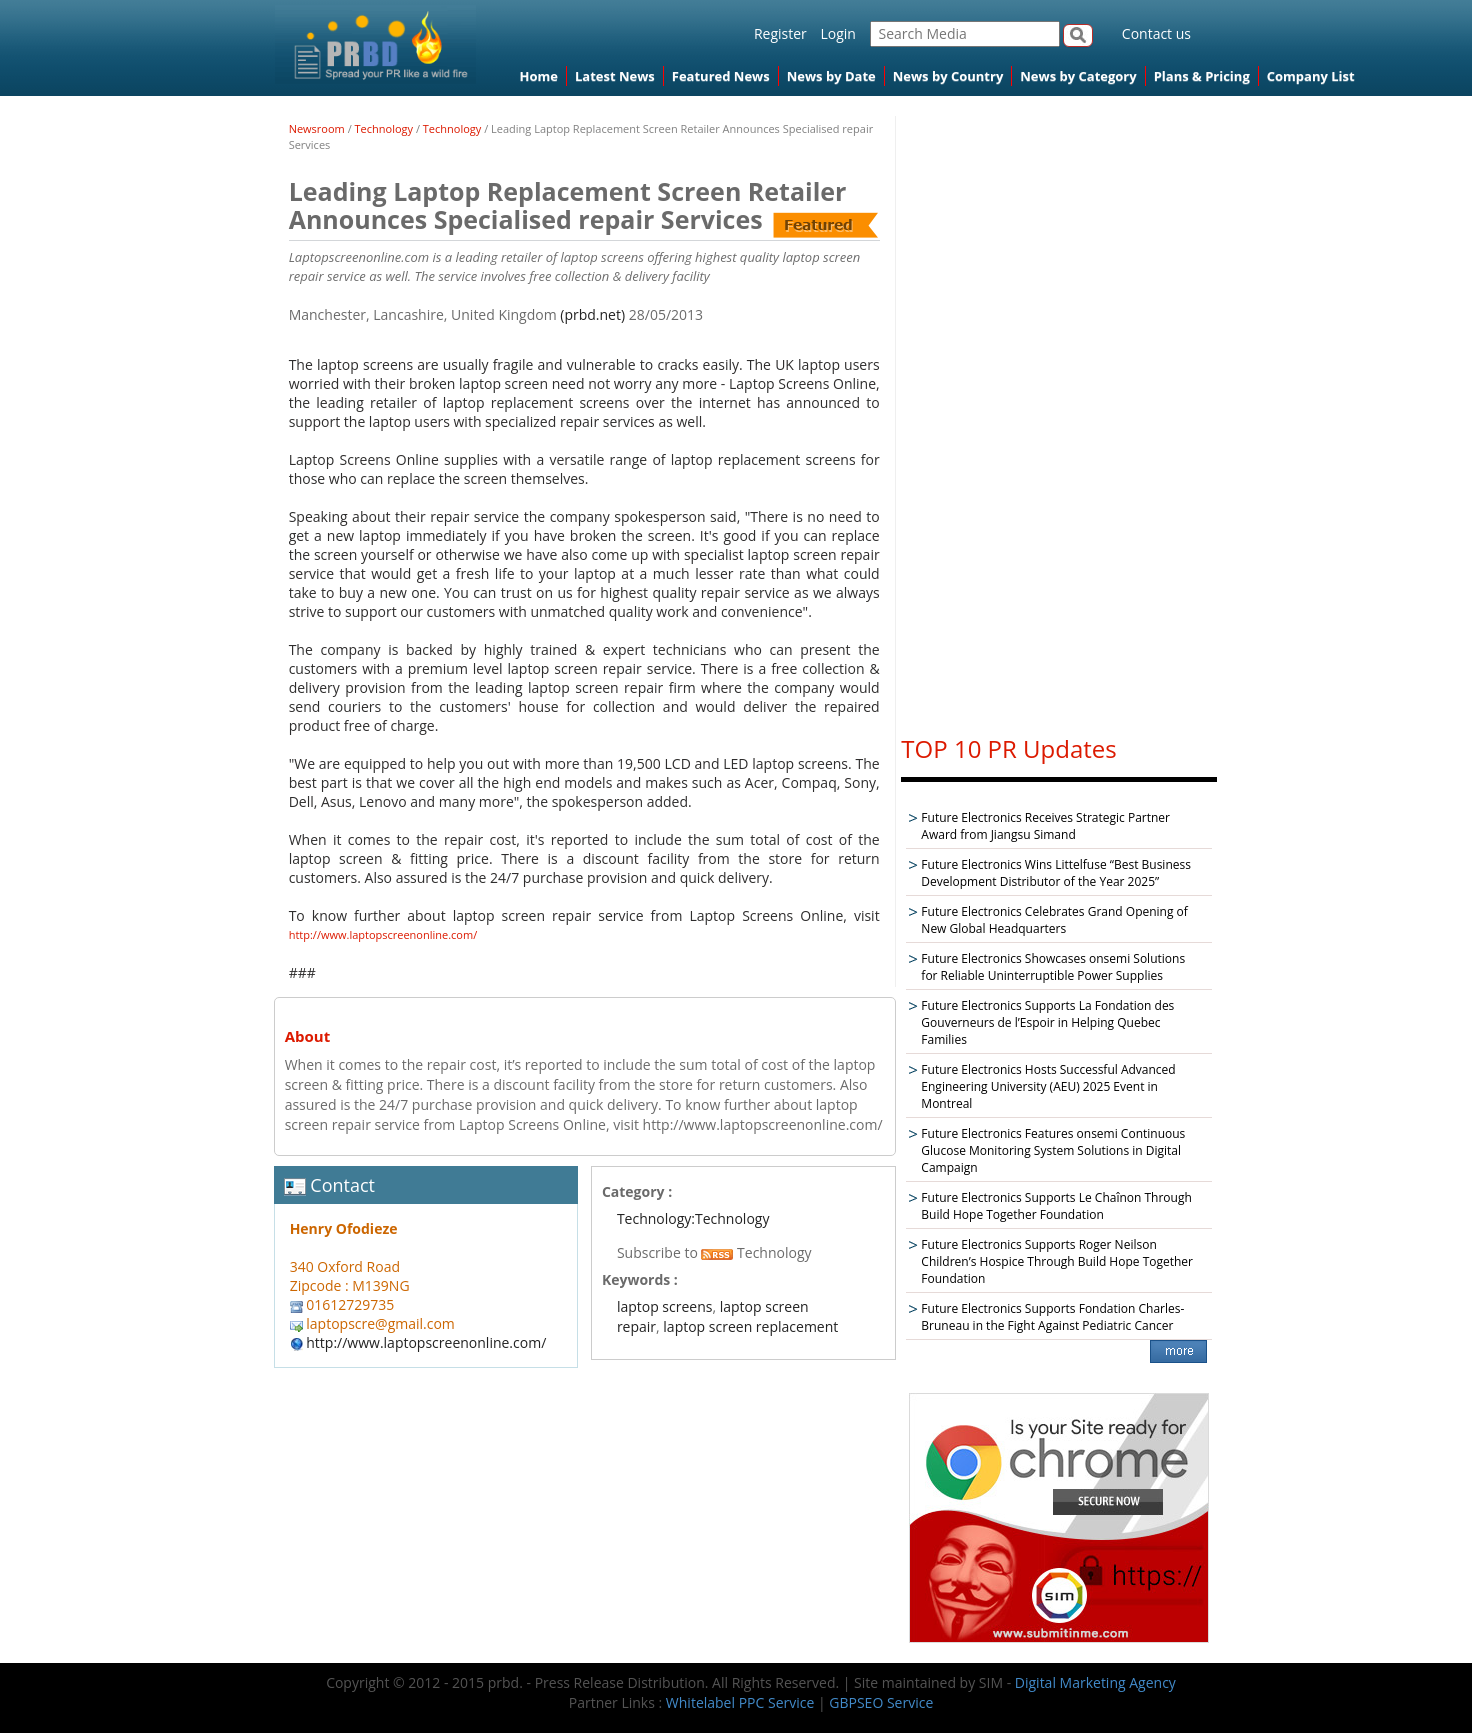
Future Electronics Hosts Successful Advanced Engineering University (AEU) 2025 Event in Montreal (1048, 1086)
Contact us (1156, 33)
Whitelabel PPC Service (740, 1702)
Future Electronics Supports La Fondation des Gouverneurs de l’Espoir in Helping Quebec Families (1047, 1022)
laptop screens (665, 1306)
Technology (384, 128)
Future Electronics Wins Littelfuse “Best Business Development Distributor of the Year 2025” (1056, 873)
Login (837, 33)
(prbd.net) (592, 314)
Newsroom (317, 128)
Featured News (721, 76)
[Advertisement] (1059, 416)
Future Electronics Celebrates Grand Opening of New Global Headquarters (1054, 920)
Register (780, 33)
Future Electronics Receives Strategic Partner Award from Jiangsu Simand (1045, 826)
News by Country (948, 76)
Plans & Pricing (1202, 76)
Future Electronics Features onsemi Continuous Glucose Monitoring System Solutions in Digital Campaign (1053, 1150)
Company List (1311, 76)
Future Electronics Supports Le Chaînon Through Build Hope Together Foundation (1056, 1206)
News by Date (831, 76)
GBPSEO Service (881, 1702)
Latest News (615, 76)
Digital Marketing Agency (1095, 1682)
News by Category (1078, 76)
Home (539, 76)
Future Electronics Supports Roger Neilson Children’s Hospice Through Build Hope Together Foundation (1057, 1261)
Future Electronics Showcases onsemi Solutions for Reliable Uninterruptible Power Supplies (1053, 967)
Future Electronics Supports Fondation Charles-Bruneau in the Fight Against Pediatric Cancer (1052, 1317)
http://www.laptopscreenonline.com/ (383, 934)
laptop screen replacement (750, 1326)
